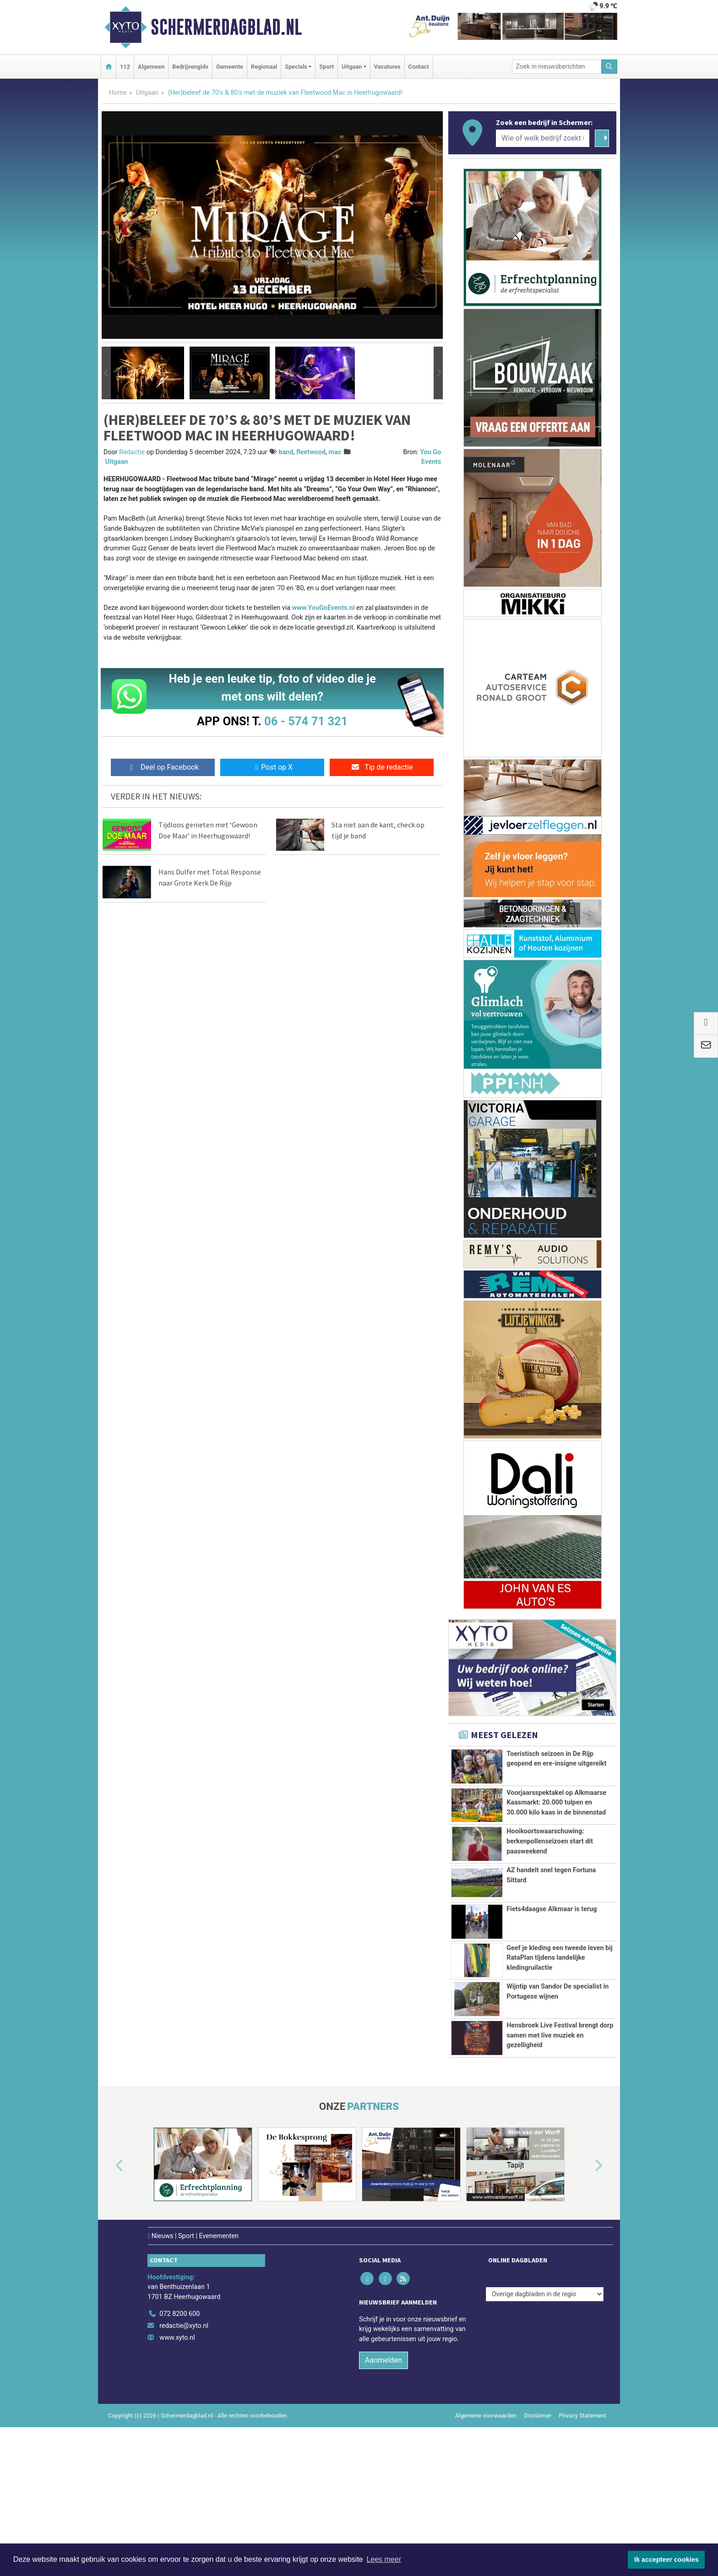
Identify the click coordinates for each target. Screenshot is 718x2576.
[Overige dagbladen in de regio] (545, 2392)
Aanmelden (383, 2457)
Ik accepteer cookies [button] (666, 2559)
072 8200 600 (179, 2412)
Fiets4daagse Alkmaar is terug (551, 1931)
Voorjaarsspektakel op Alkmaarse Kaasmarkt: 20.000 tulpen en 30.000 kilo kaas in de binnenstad (556, 1802)
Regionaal (264, 66)
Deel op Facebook (163, 767)
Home (118, 93)
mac (335, 452)
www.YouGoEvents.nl (323, 608)
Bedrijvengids (190, 66)
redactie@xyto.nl (183, 2424)
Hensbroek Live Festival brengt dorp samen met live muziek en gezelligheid (559, 2107)
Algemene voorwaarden (486, 2513)
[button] (106, 373)
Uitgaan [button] (352, 66)
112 (125, 66)
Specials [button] (296, 66)
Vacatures (387, 66)
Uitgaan (147, 93)
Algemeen (151, 66)
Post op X (272, 767)
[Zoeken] (609, 67)
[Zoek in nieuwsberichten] (557, 67)
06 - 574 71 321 (306, 721)
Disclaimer (537, 2513)
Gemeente (229, 66)
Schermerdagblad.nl (226, 27)
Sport (326, 66)
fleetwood (311, 452)
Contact (418, 66)
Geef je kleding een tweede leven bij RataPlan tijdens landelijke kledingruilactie (559, 1979)
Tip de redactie (382, 767)
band (286, 452)
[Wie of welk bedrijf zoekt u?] (542, 138)
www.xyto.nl (177, 2435)
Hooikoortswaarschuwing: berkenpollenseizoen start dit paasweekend (549, 1841)
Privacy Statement (583, 2513)
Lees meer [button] (383, 2559)
